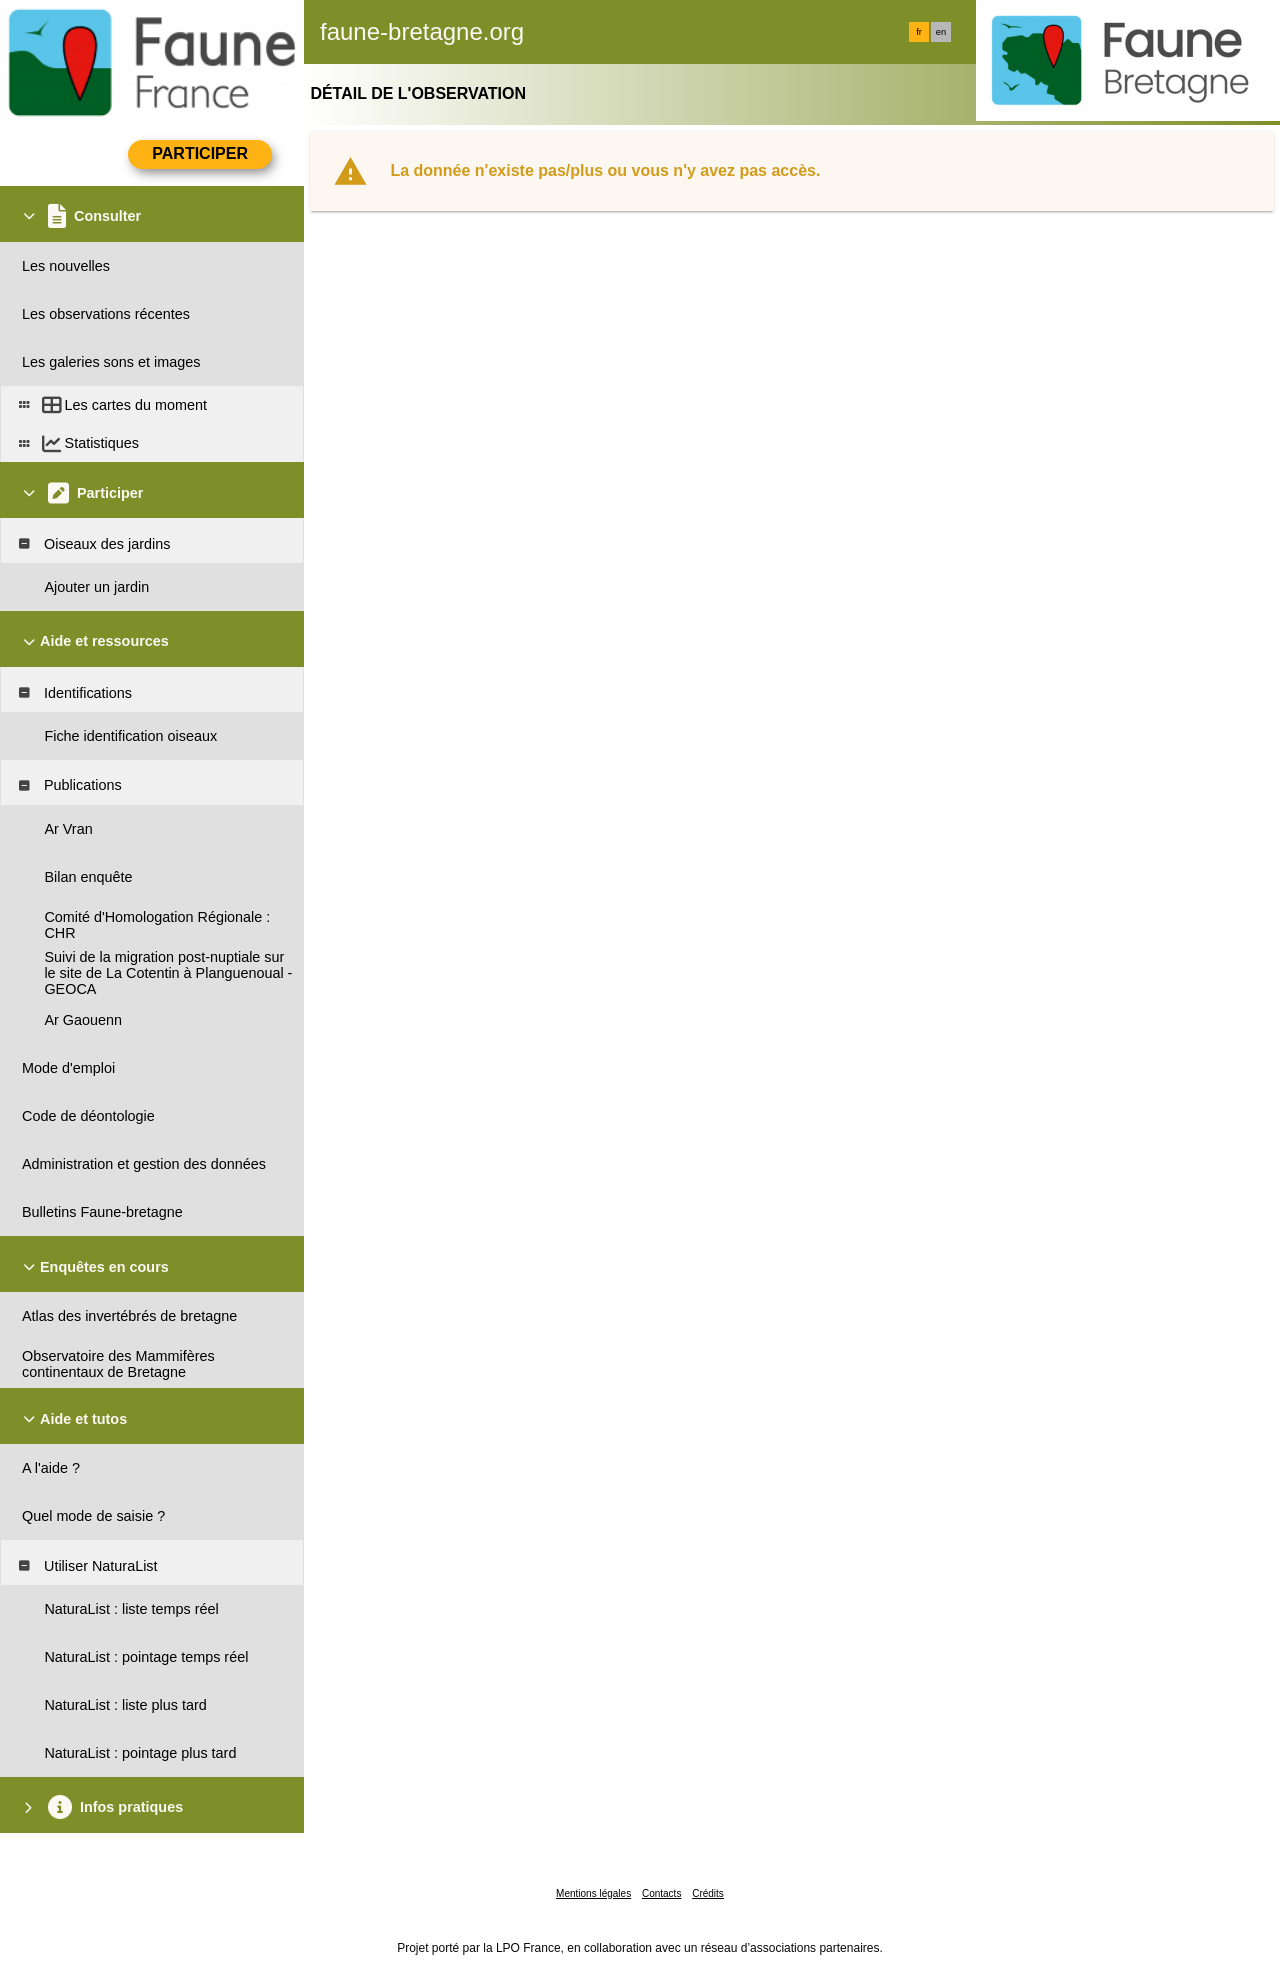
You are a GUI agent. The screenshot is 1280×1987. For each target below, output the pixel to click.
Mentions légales (593, 1893)
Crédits (708, 1893)
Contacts (661, 1893)
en (941, 32)
